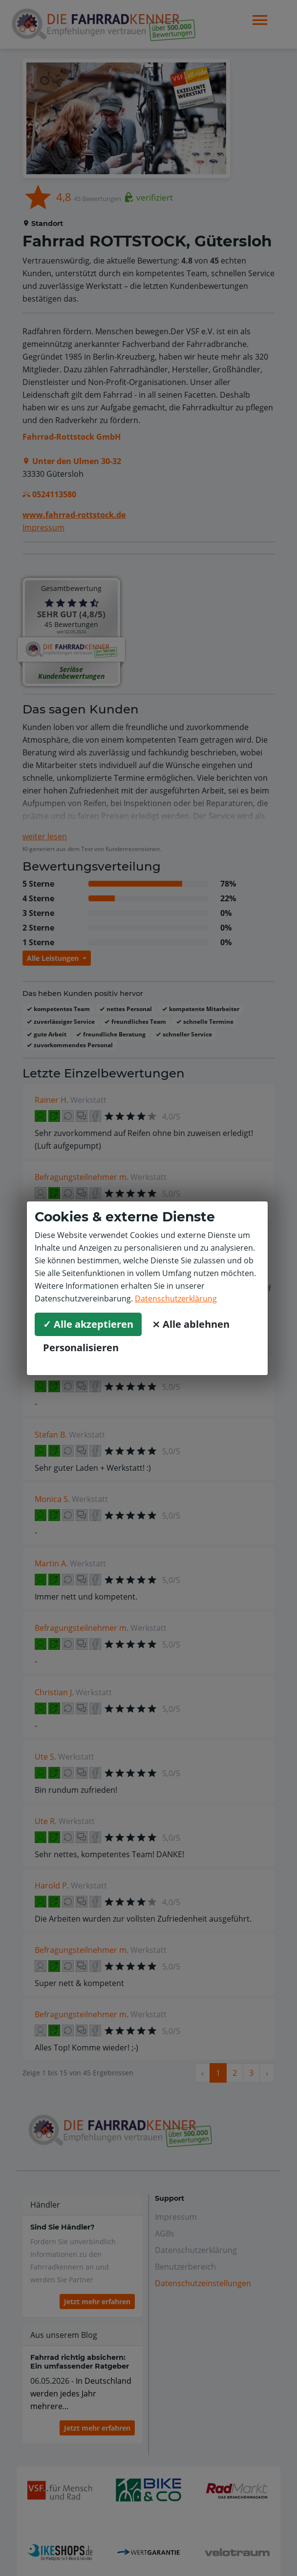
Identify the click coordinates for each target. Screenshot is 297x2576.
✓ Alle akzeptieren (88, 1324)
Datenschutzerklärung (176, 1298)
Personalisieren (81, 1347)
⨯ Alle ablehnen (191, 1324)
